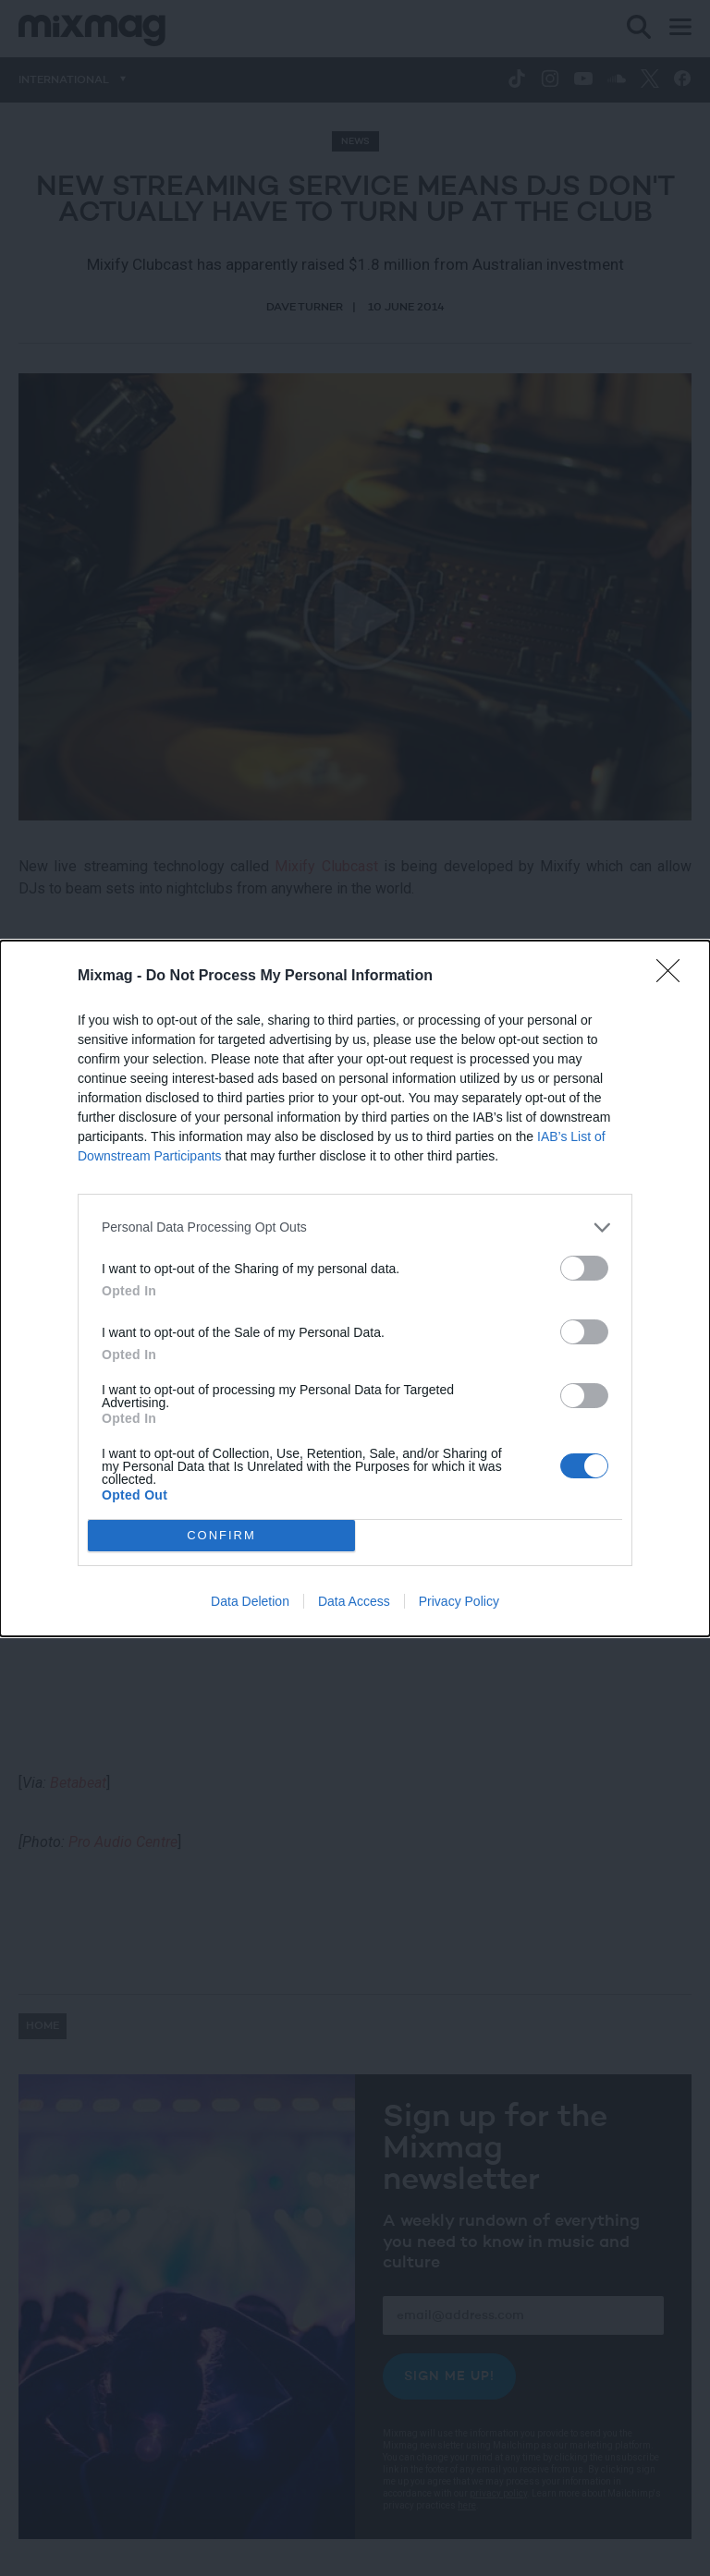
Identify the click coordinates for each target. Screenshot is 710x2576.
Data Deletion (250, 1601)
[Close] (674, 976)
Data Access (354, 1601)
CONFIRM (221, 1534)
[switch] (584, 1268)
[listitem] (355, 1227)
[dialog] (355, 1288)
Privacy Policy (459, 1601)
